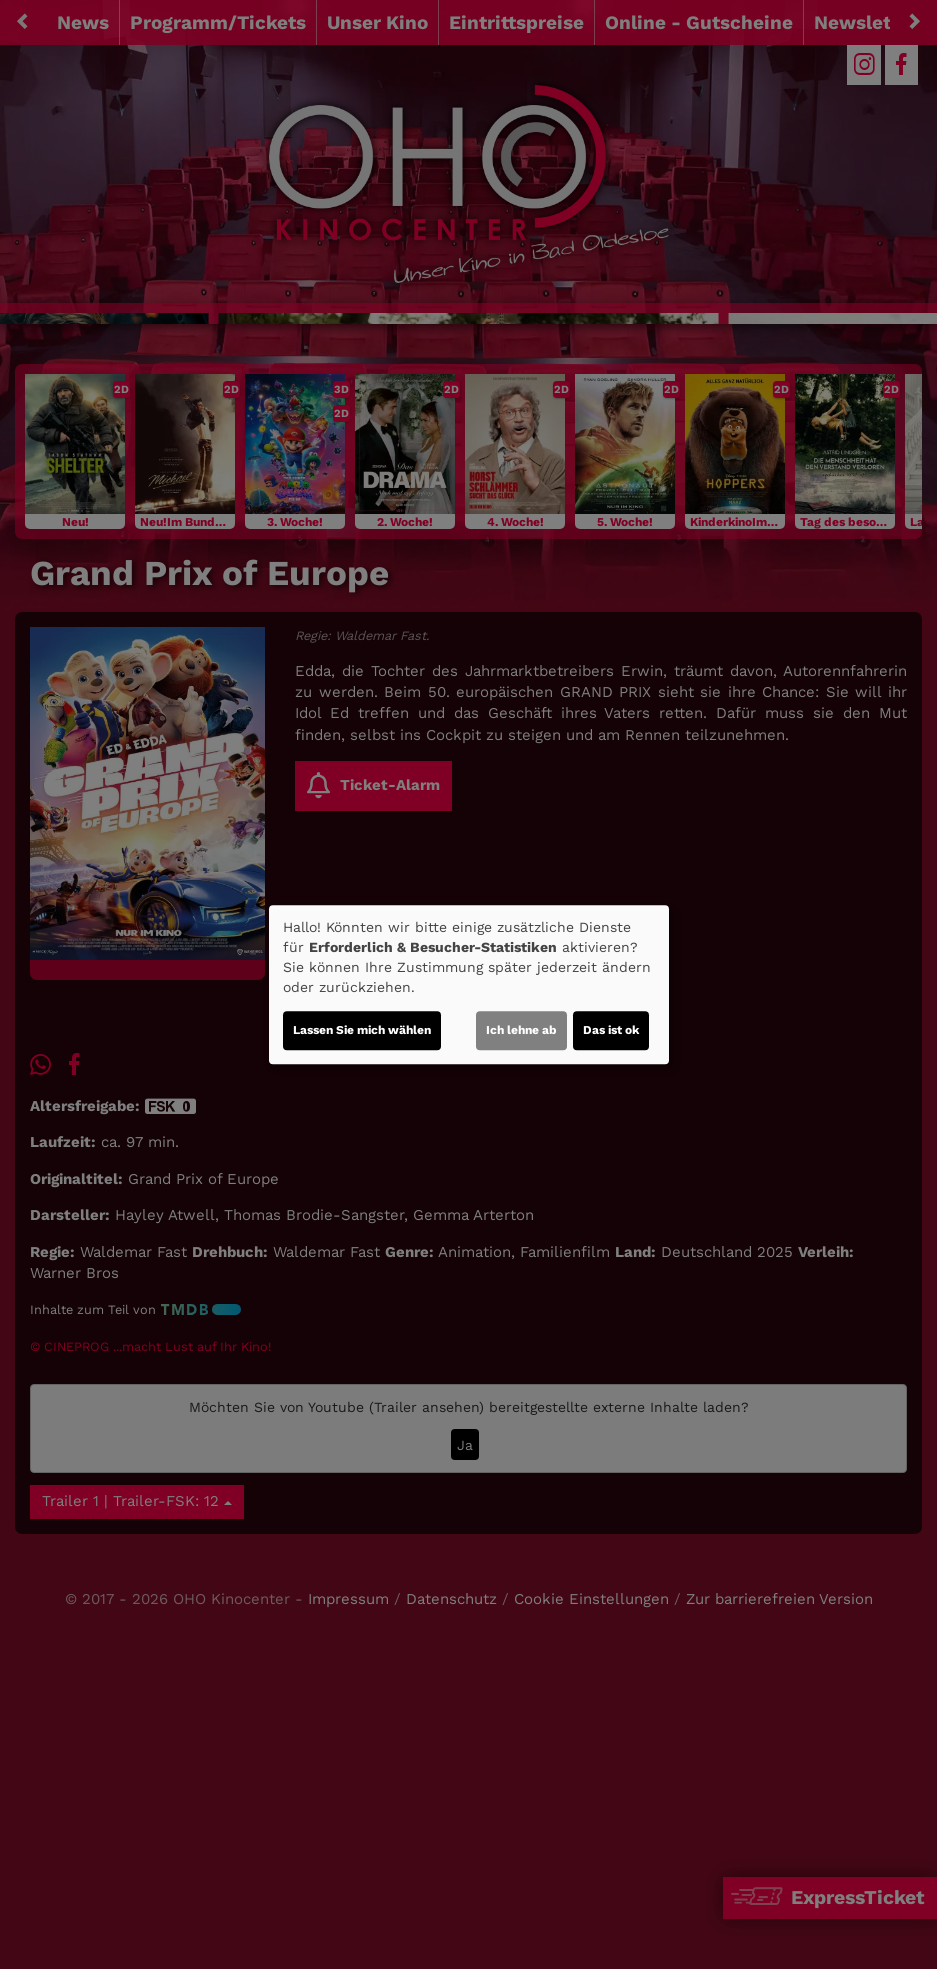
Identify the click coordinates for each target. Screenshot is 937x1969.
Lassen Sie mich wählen (362, 1030)
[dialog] (469, 985)
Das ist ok (611, 1030)
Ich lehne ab (521, 1030)
